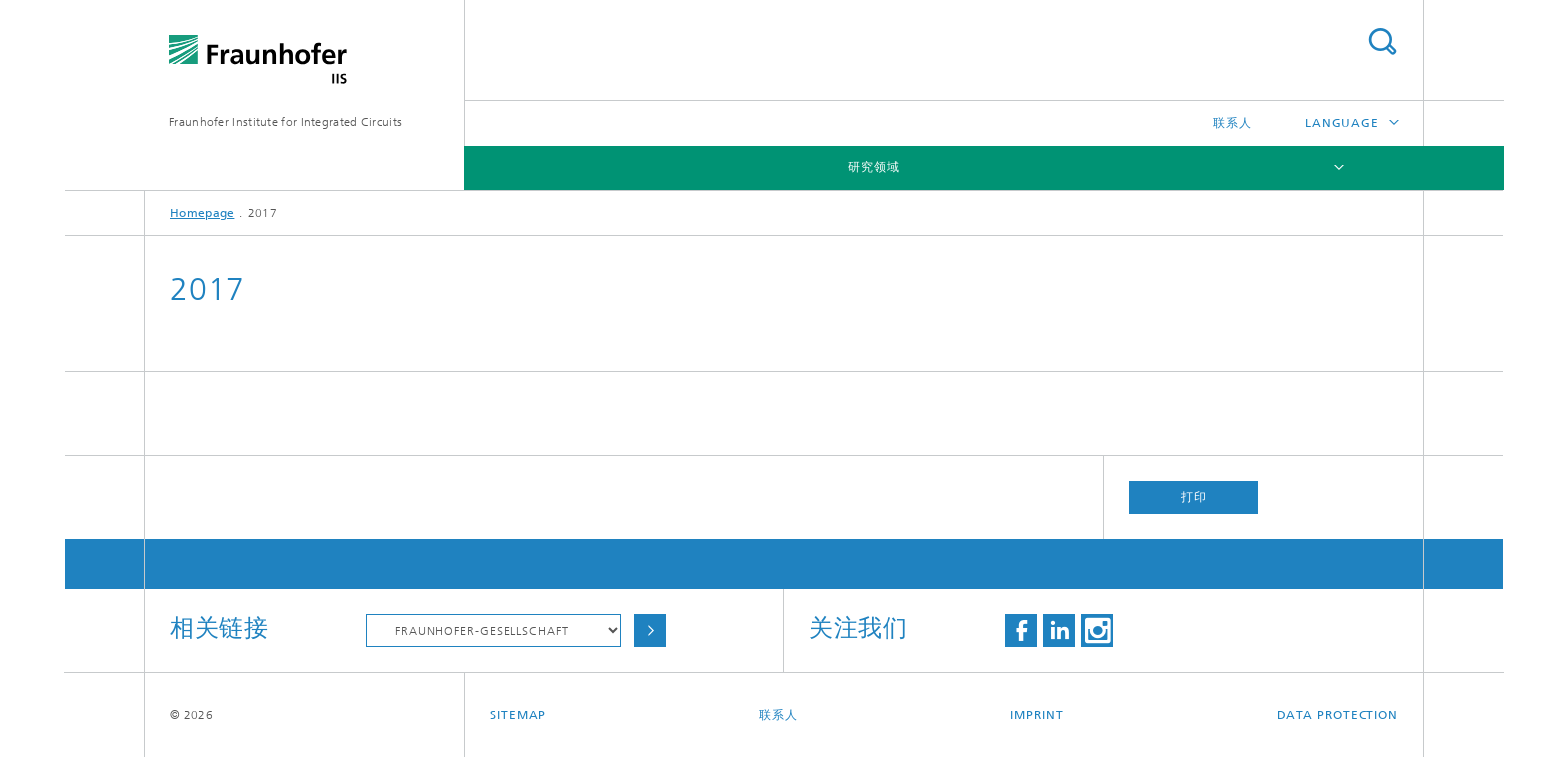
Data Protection (1338, 715)
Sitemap (518, 715)
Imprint (1036, 715)
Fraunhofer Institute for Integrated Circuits (285, 122)
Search (1382, 41)
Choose (650, 630)
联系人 (1232, 123)
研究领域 (874, 167)
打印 (1194, 497)
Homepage (202, 213)
